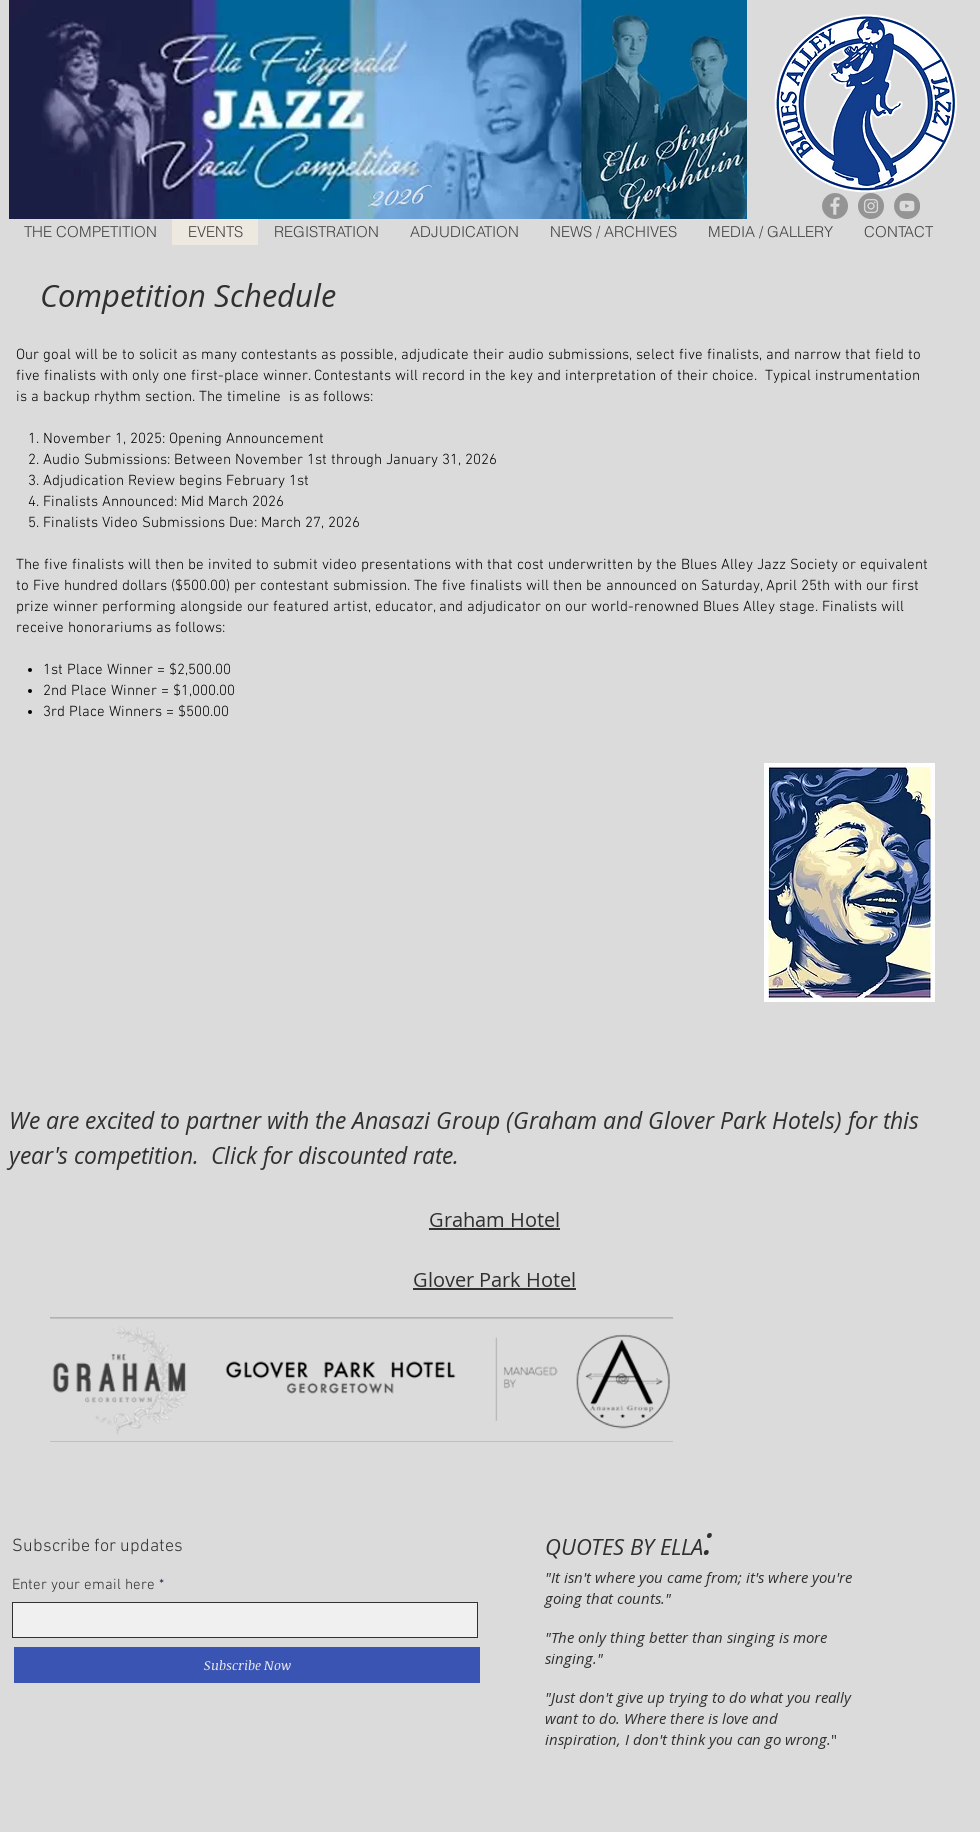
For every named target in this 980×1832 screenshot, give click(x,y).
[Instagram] (871, 206)
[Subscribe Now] (247, 1665)
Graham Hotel (494, 1219)
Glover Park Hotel (494, 1279)
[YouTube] (907, 206)
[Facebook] (835, 206)
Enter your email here (83, 1585)
